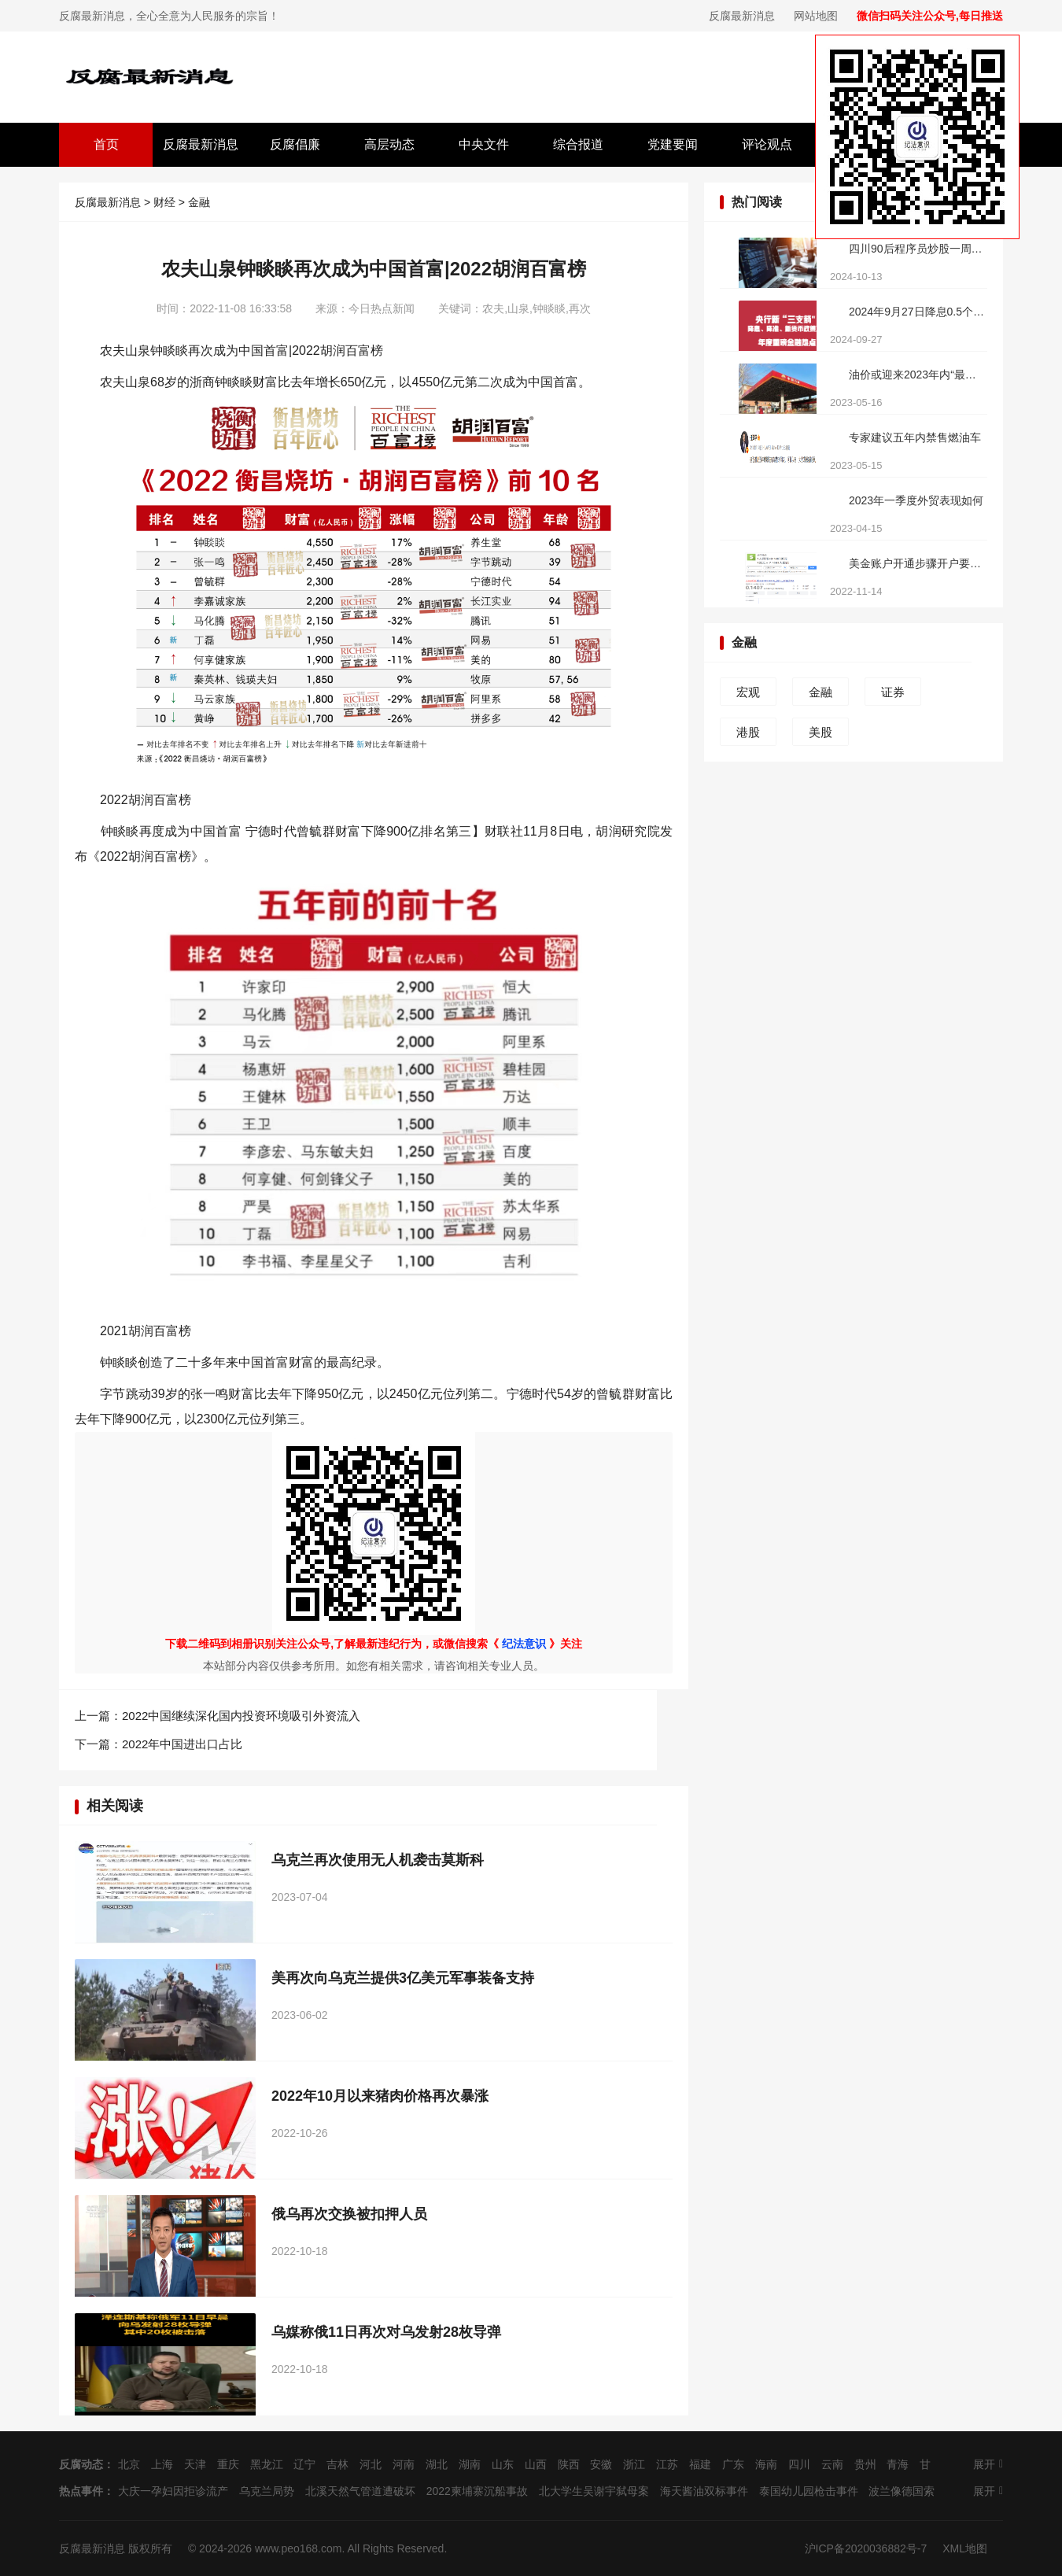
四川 (799, 2464)
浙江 (634, 2464)
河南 (404, 2464)
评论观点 (767, 144)
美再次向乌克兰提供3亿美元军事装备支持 (402, 1978)
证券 (893, 692)
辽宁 (304, 2464)
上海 (162, 2464)
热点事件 (81, 2491)
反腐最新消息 (742, 15)
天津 (195, 2464)
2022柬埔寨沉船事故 (477, 2491)
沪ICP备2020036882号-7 (866, 2548)
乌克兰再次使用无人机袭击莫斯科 (377, 1860)
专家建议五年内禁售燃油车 (915, 437)
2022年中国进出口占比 (182, 1744)
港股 (748, 732)
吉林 (337, 2464)
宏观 (748, 692)
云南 (832, 2464)
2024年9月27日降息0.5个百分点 (917, 311)
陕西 (569, 2464)
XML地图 (964, 2548)
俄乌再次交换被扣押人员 (349, 2214)
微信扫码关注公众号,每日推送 (930, 15)
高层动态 (389, 144)
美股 (820, 732)
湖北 (437, 2464)
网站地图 (816, 15)
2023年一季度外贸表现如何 (916, 500)
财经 (164, 202)
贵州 (865, 2464)
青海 (898, 2464)
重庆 (228, 2464)
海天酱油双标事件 (704, 2491)
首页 (106, 144)
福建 (700, 2464)
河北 (371, 2464)
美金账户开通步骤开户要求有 (917, 563)
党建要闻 (672, 144)
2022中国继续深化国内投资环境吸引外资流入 (241, 1715)
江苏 (667, 2464)
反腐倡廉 (295, 144)
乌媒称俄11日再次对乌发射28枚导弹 (386, 2332)
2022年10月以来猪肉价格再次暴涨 (380, 2096)
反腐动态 (81, 2464)
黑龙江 (266, 2464)
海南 (766, 2464)
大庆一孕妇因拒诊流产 (173, 2491)
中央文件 (484, 144)
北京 (129, 2464)
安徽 (601, 2464)
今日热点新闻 (381, 308)
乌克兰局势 (266, 2491)
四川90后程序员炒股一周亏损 (917, 248)
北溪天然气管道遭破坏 (360, 2491)
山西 (536, 2464)
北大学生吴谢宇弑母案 (594, 2491)
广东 (733, 2464)
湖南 (470, 2464)
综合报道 (578, 144)
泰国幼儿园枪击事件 (808, 2491)
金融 (199, 202)
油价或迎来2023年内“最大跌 (917, 374)
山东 (503, 2464)
